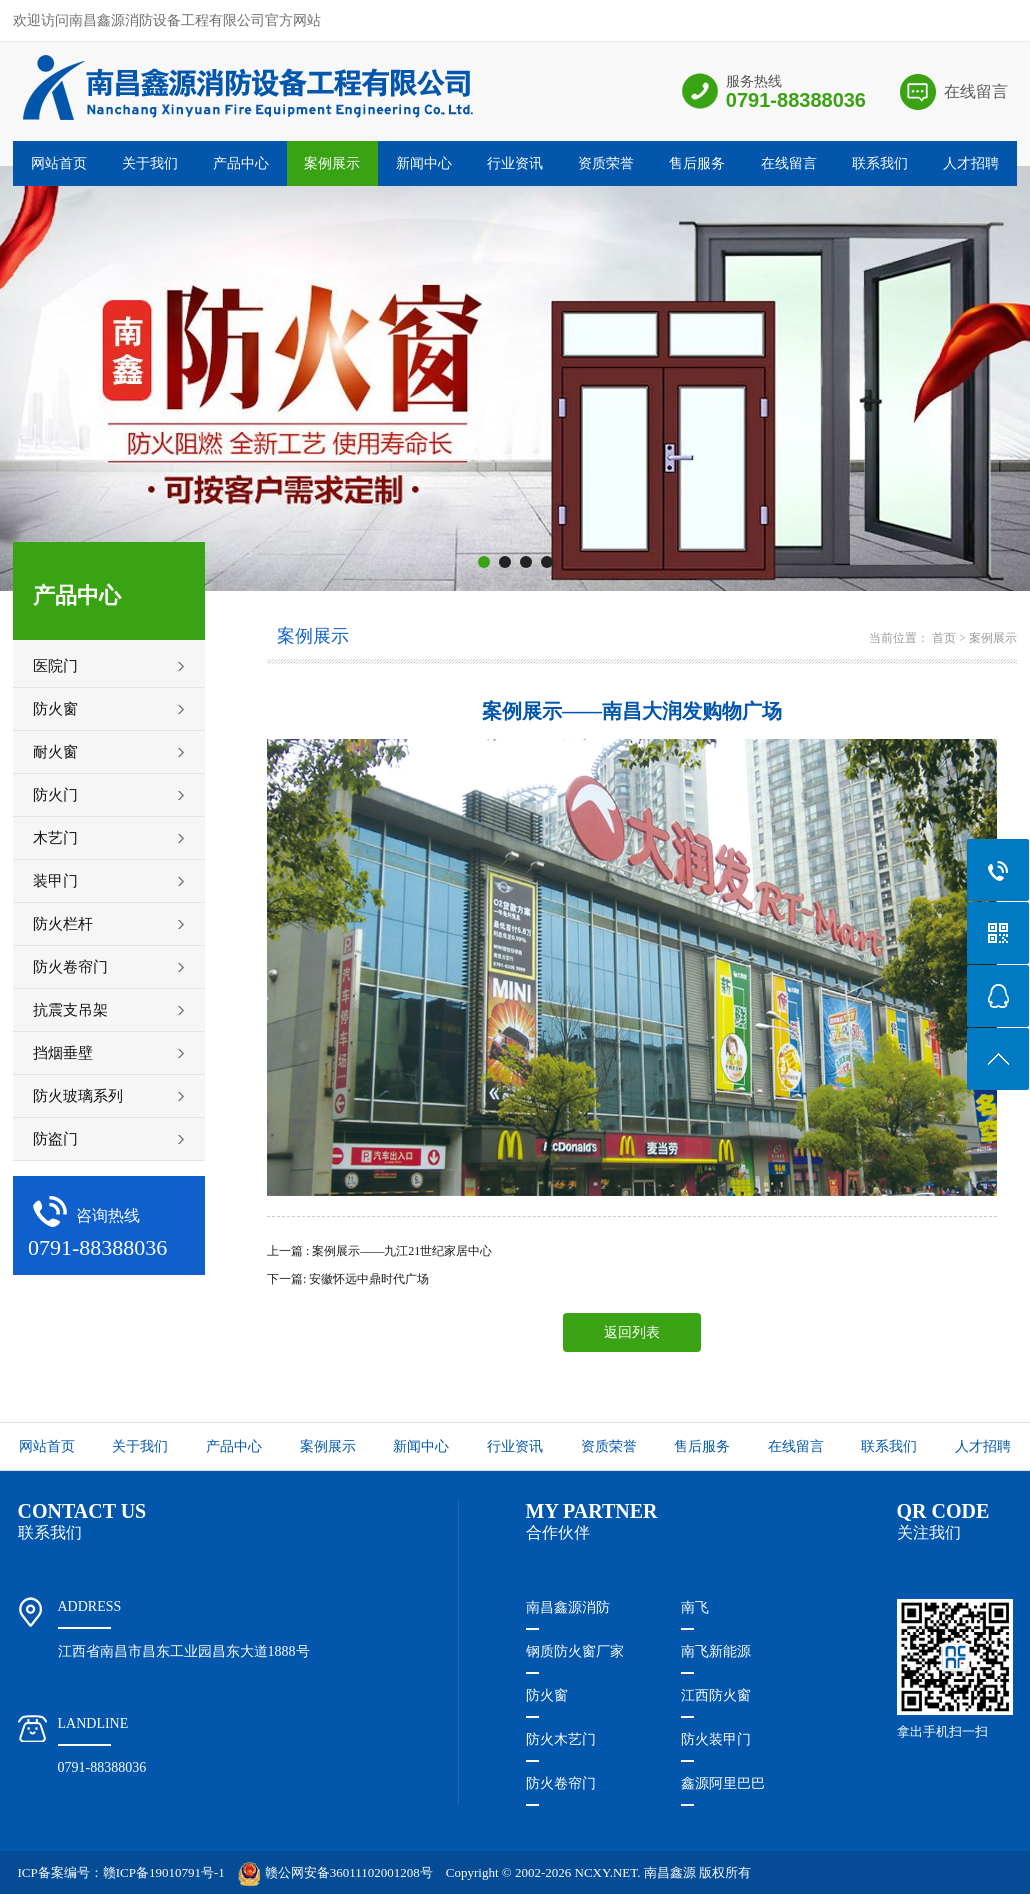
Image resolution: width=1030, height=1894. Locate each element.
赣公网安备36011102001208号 (335, 1872)
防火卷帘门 (561, 1783)
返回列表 (632, 1332)
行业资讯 (515, 163)
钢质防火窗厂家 (575, 1651)
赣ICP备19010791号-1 (164, 1872)
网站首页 (59, 163)
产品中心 (241, 163)
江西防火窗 (716, 1695)
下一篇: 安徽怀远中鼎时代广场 (348, 1279)
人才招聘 (971, 163)
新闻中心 (424, 163)
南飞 (695, 1607)
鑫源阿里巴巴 (723, 1783)
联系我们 (880, 163)
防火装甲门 (716, 1739)
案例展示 (332, 163)
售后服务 (697, 163)
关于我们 (150, 163)
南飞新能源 (716, 1651)
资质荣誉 (606, 163)
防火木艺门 (561, 1739)
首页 (944, 638)
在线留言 (976, 91)
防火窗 (547, 1695)
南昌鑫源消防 (568, 1607)
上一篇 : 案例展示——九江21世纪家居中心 (379, 1251)
